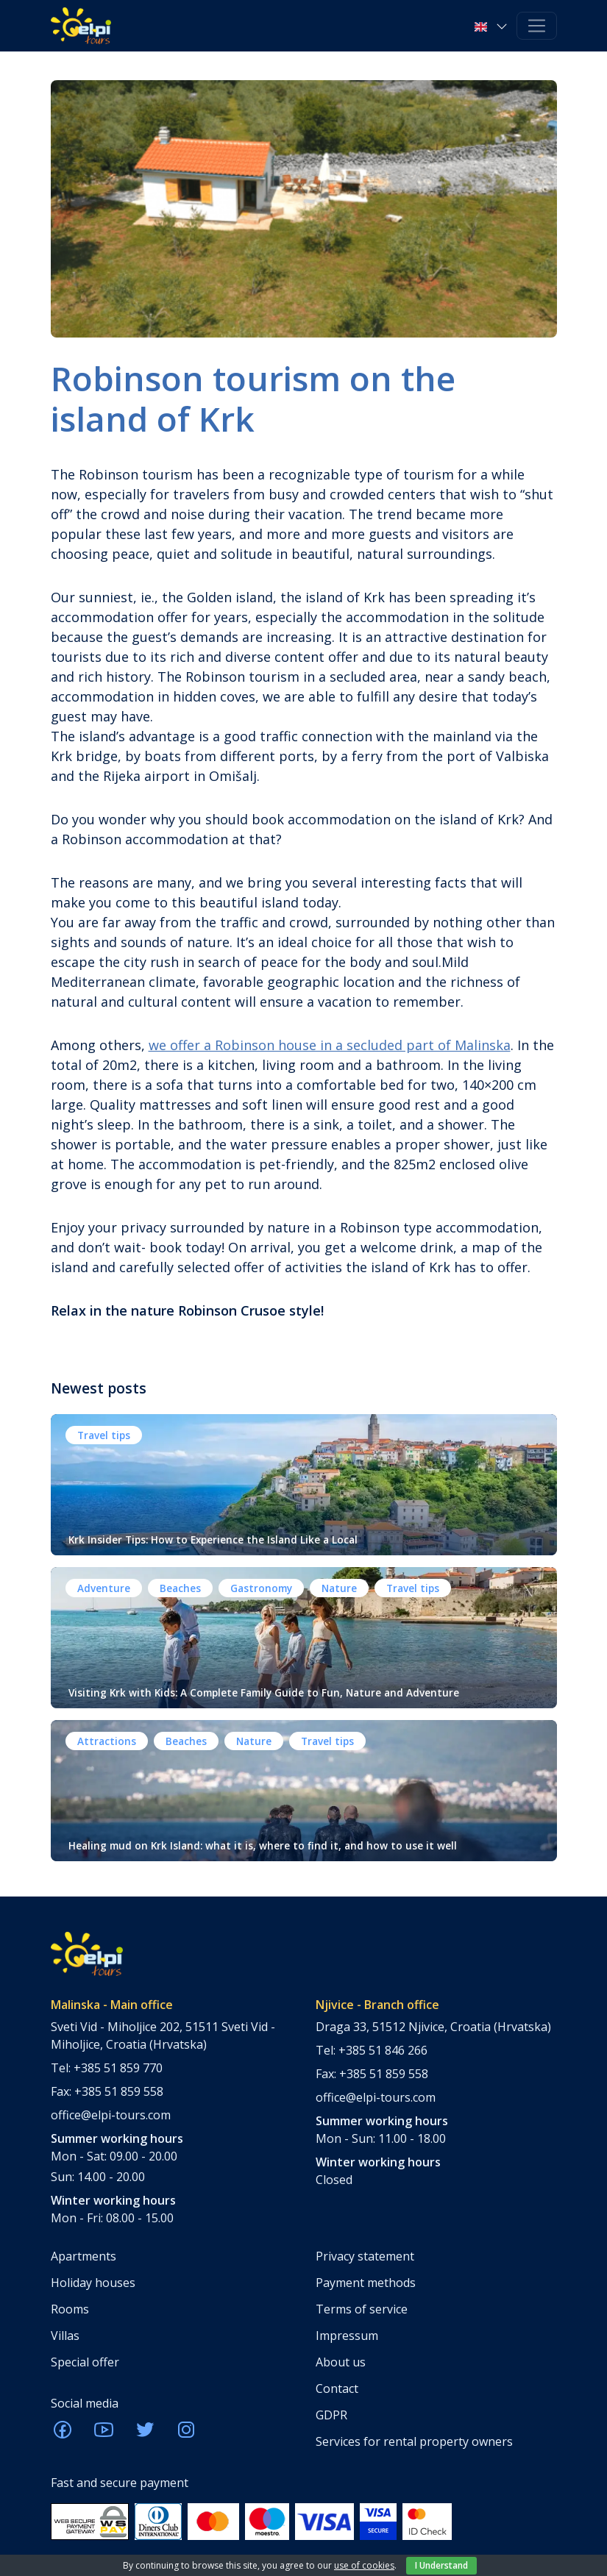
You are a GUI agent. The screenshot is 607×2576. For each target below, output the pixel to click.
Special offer (85, 2362)
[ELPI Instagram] (186, 2434)
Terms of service (362, 2309)
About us (341, 2362)
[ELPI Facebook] (62, 2434)
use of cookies (364, 2565)
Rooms (70, 2309)
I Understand (441, 2565)
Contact (337, 2388)
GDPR (331, 2415)
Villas (65, 2335)
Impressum (347, 2335)
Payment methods (366, 2282)
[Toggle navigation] (537, 26)
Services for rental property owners (414, 2441)
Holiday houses (93, 2282)
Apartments (83, 2256)
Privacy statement (365, 2256)
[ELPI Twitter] (145, 2434)
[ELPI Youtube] (104, 2434)
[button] (492, 26)
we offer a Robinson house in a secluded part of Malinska (330, 1045)
